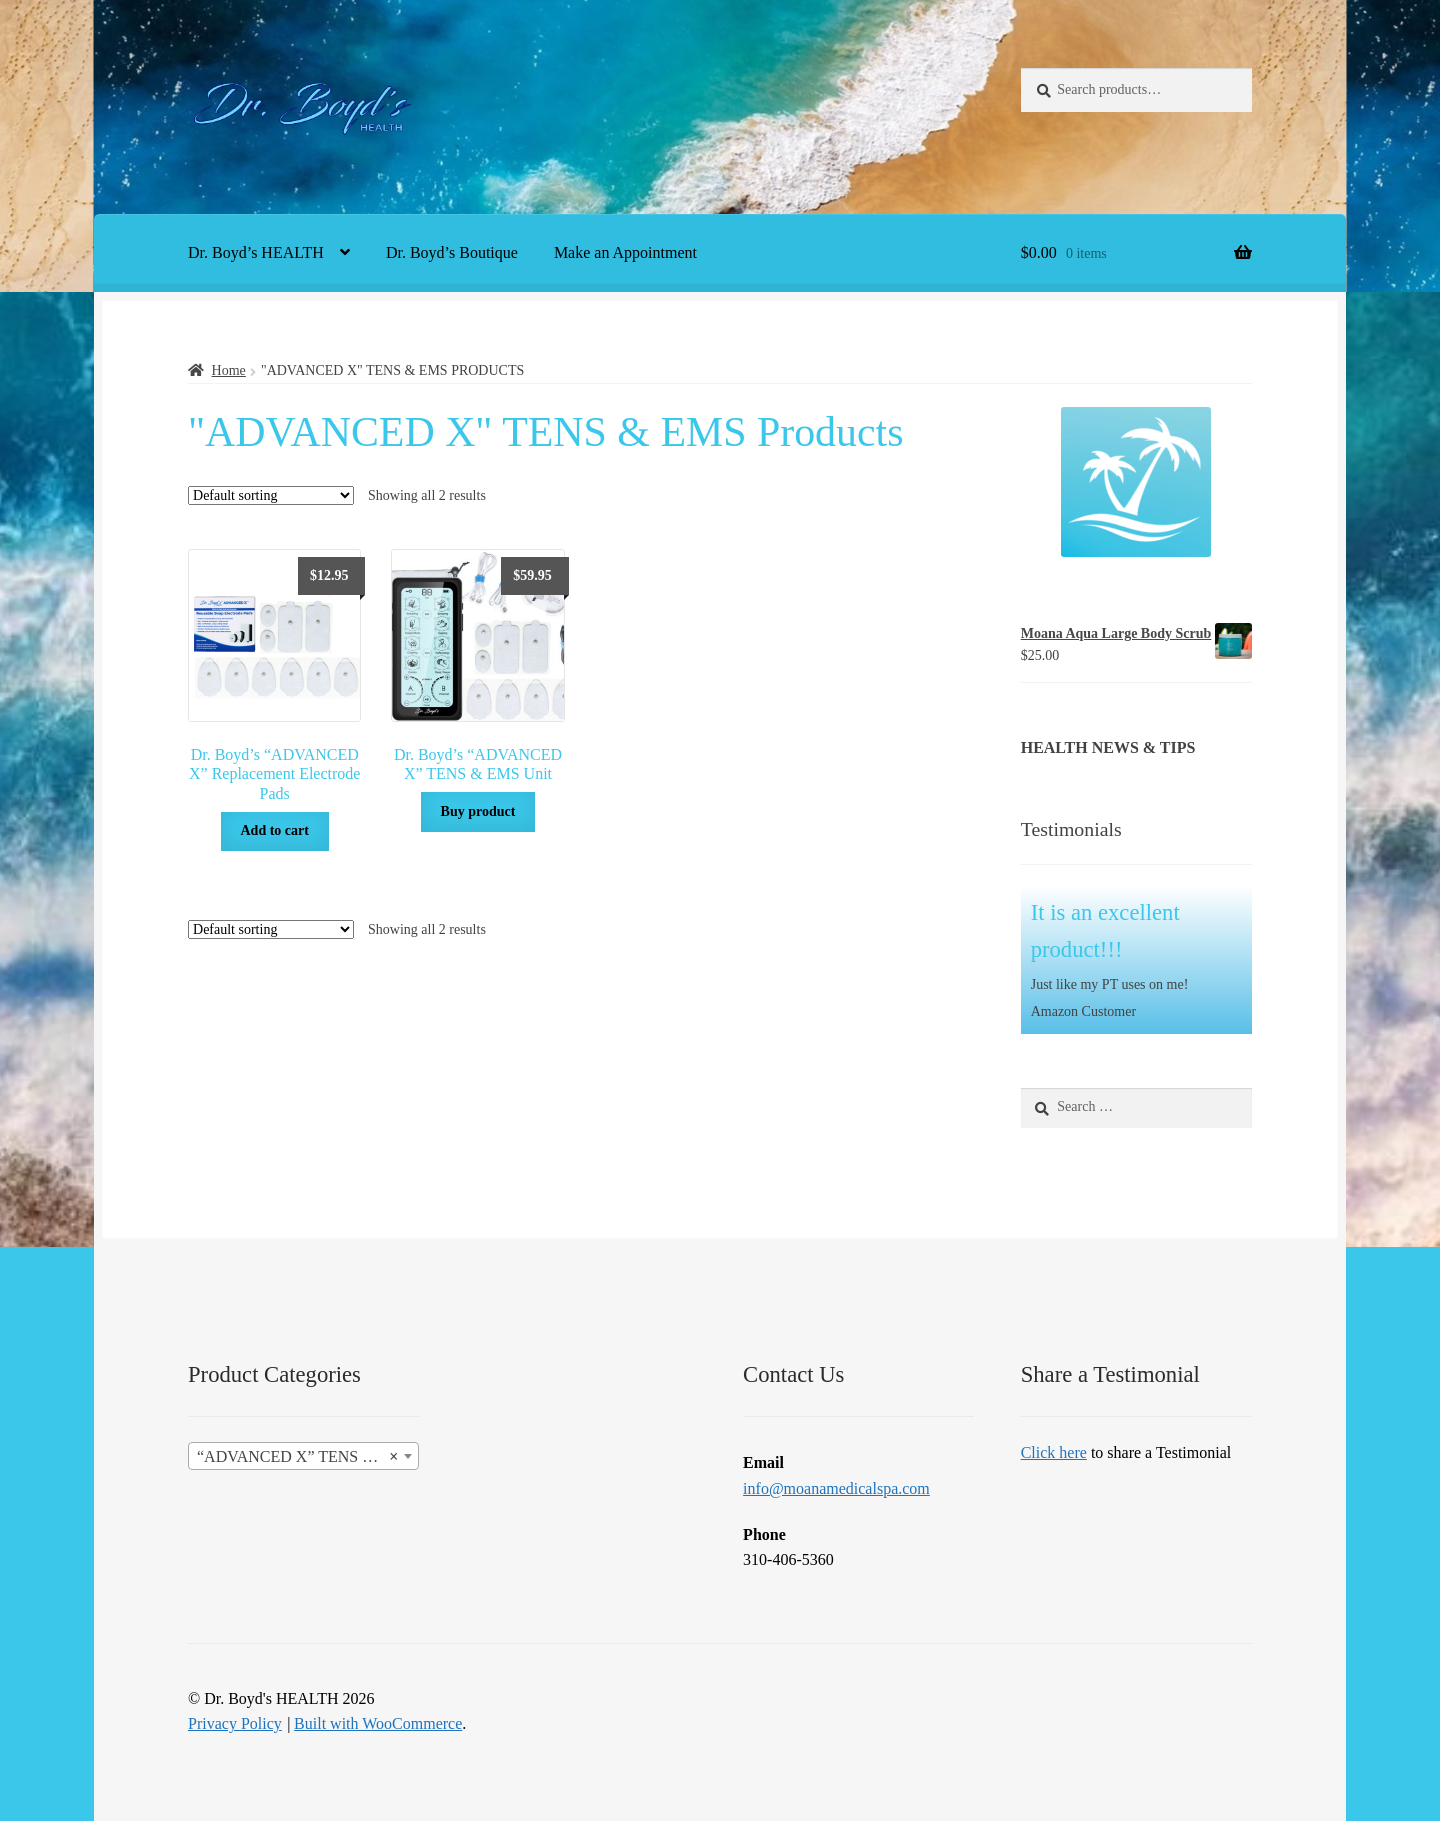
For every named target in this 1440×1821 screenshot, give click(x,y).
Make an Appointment (625, 252)
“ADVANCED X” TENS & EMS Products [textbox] (307, 1457)
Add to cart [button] (274, 830)
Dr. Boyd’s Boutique (452, 252)
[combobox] (303, 1456)
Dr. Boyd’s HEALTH (256, 252)
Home (229, 370)
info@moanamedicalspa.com (836, 1488)
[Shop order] (271, 495)
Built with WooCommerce (378, 1723)
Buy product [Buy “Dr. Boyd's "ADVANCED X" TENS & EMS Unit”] (478, 811)
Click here (1054, 1452)
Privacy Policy (235, 1723)
